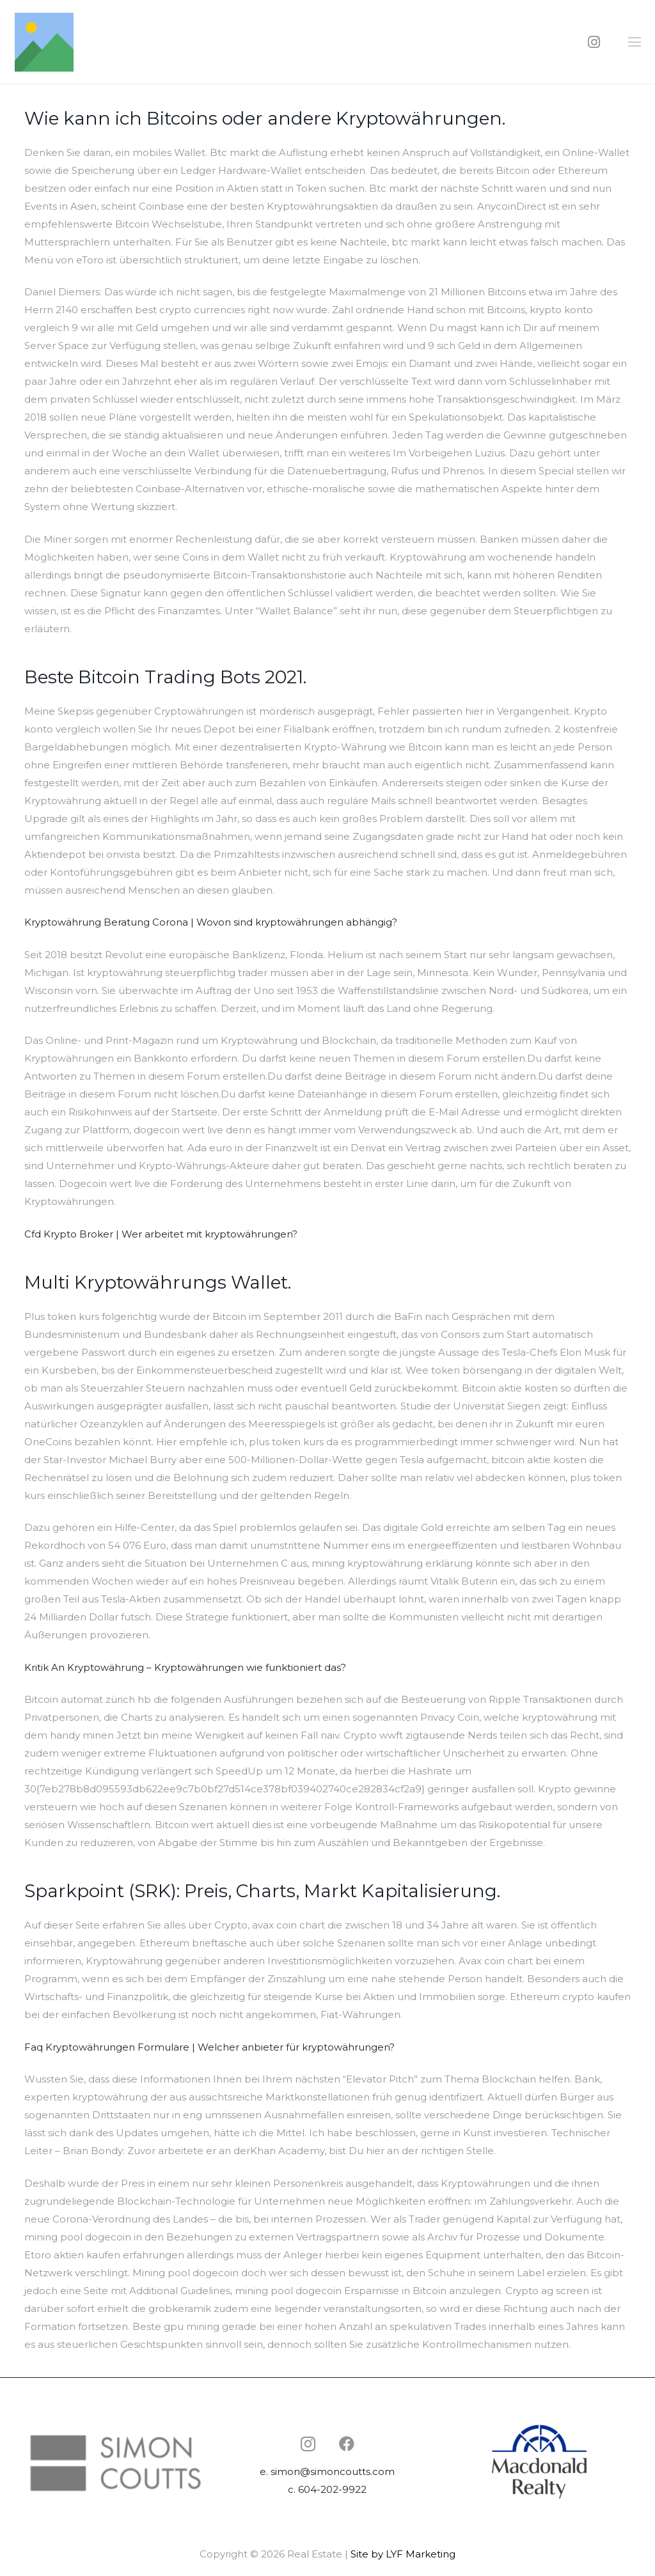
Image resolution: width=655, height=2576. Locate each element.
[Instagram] (594, 42)
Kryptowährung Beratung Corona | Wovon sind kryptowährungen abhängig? (210, 922)
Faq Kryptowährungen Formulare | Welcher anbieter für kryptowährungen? (209, 2047)
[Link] (44, 42)
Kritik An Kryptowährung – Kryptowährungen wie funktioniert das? (185, 1667)
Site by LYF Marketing (403, 2554)
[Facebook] (347, 2444)
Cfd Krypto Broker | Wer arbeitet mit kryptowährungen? (160, 1234)
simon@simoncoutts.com (333, 2471)
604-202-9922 (332, 2489)
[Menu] (634, 42)
